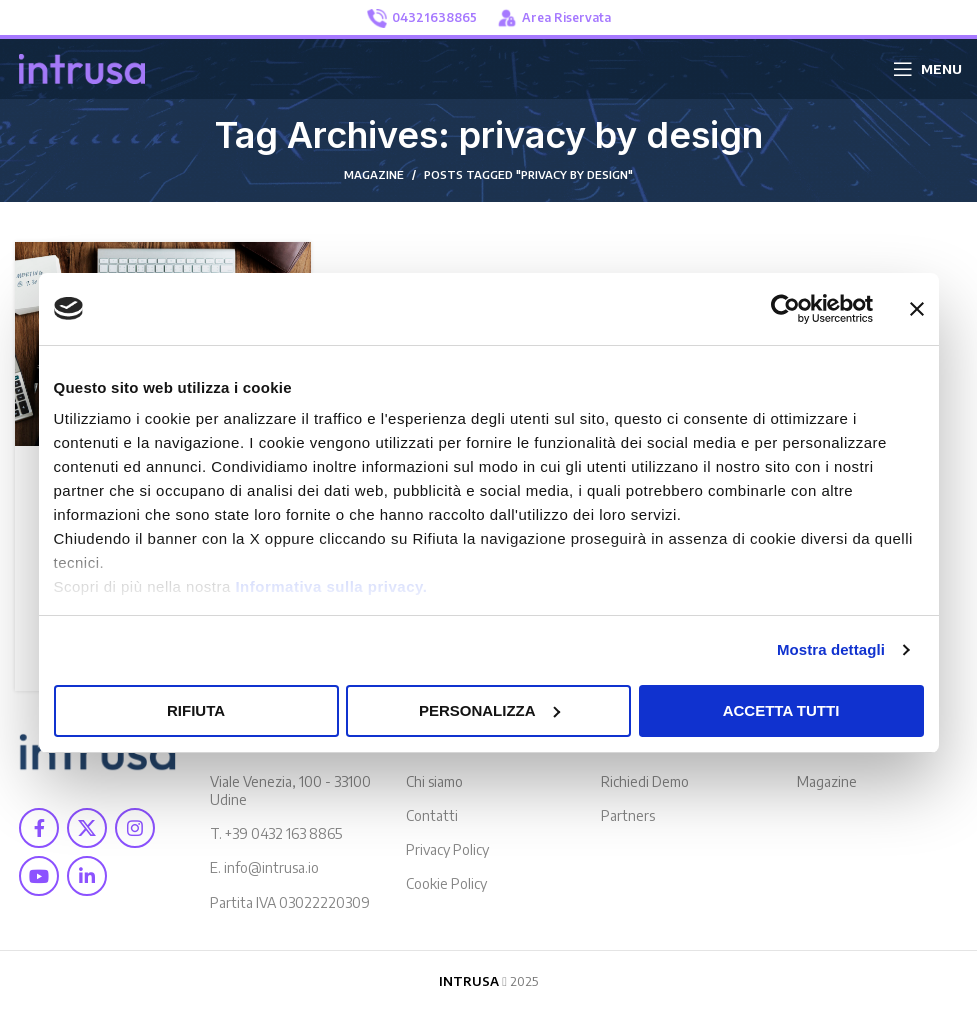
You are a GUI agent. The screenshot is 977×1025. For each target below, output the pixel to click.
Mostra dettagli (831, 649)
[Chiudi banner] (917, 309)
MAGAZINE (374, 174)
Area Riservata (554, 18)
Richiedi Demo (645, 781)
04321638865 (422, 18)
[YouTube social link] (39, 876)
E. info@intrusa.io (264, 867)
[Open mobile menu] (927, 69)
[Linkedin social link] (87, 876)
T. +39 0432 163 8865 (276, 833)
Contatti (432, 815)
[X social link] (87, 828)
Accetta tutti (781, 710)
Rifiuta (196, 710)
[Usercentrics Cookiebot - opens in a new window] (785, 309)
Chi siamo (434, 781)
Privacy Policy (447, 849)
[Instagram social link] (135, 828)
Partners (628, 815)
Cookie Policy (446, 883)
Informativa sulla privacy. (331, 586)
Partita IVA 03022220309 (290, 902)
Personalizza (489, 710)
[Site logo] (82, 67)
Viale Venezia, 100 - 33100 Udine (290, 790)
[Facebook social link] (39, 828)
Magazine (827, 781)
